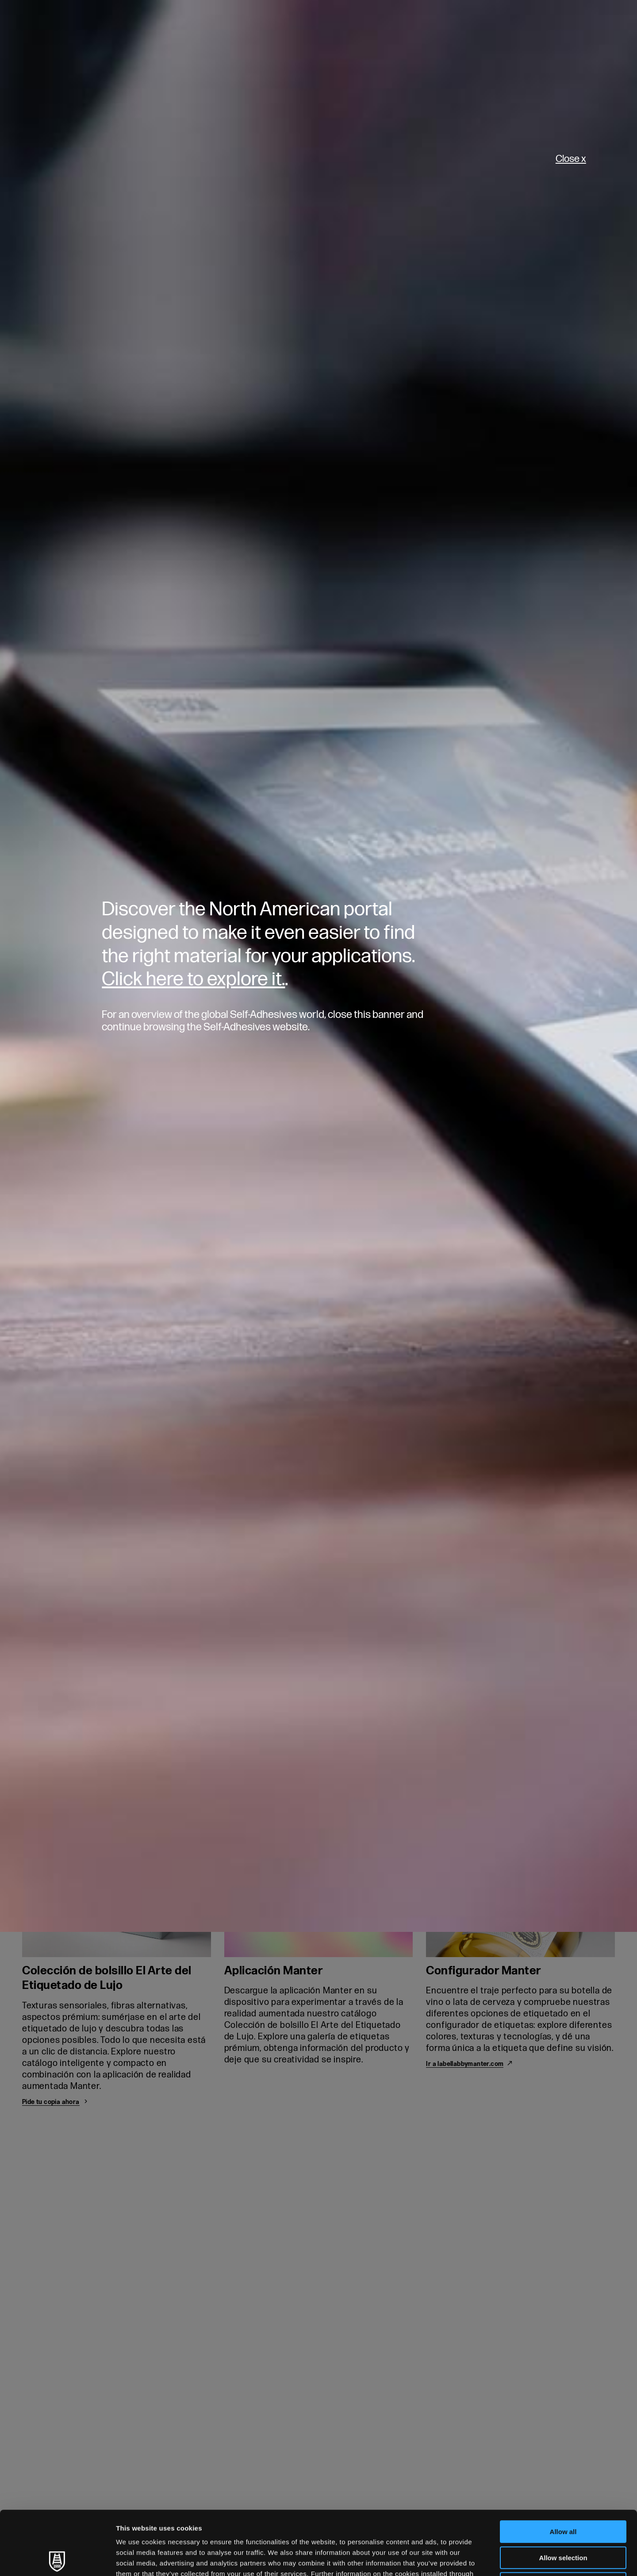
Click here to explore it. (193, 979)
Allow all (563, 2468)
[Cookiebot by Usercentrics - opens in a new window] (57, 2558)
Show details (464, 2558)
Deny (563, 2519)
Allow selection (563, 2494)
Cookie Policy (239, 2520)
